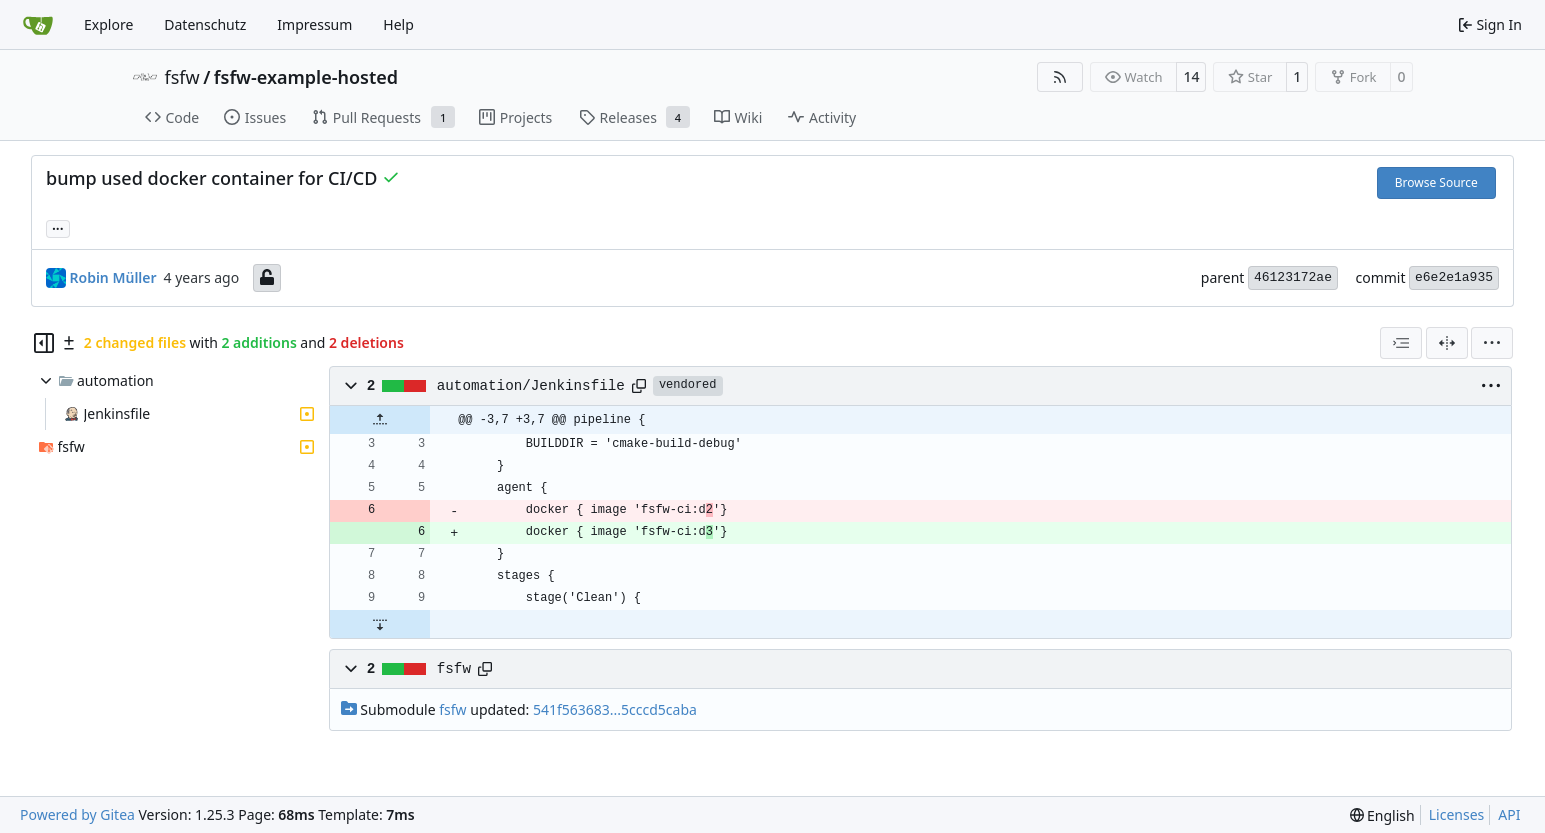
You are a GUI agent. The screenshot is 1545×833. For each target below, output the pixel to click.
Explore (108, 24)
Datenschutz (205, 24)
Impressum (314, 24)
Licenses (1457, 814)
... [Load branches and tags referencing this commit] (58, 227)
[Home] (38, 25)
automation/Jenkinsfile (531, 386)
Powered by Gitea (77, 814)
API (1509, 814)
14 (1191, 76)
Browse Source (1436, 182)
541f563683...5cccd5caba (615, 709)
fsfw (182, 77)
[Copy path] (639, 386)
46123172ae (1293, 277)
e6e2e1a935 (1454, 277)
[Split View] (1447, 343)
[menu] (1492, 343)
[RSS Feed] (1060, 77)
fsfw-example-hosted (306, 77)
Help (398, 24)
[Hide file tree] (44, 343)
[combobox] (1401, 343)
